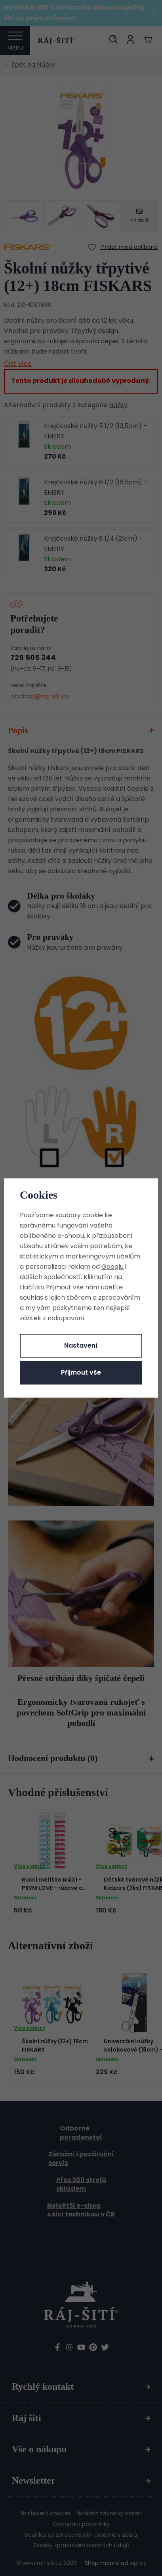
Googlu (112, 1266)
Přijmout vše (81, 1372)
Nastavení (81, 1345)
